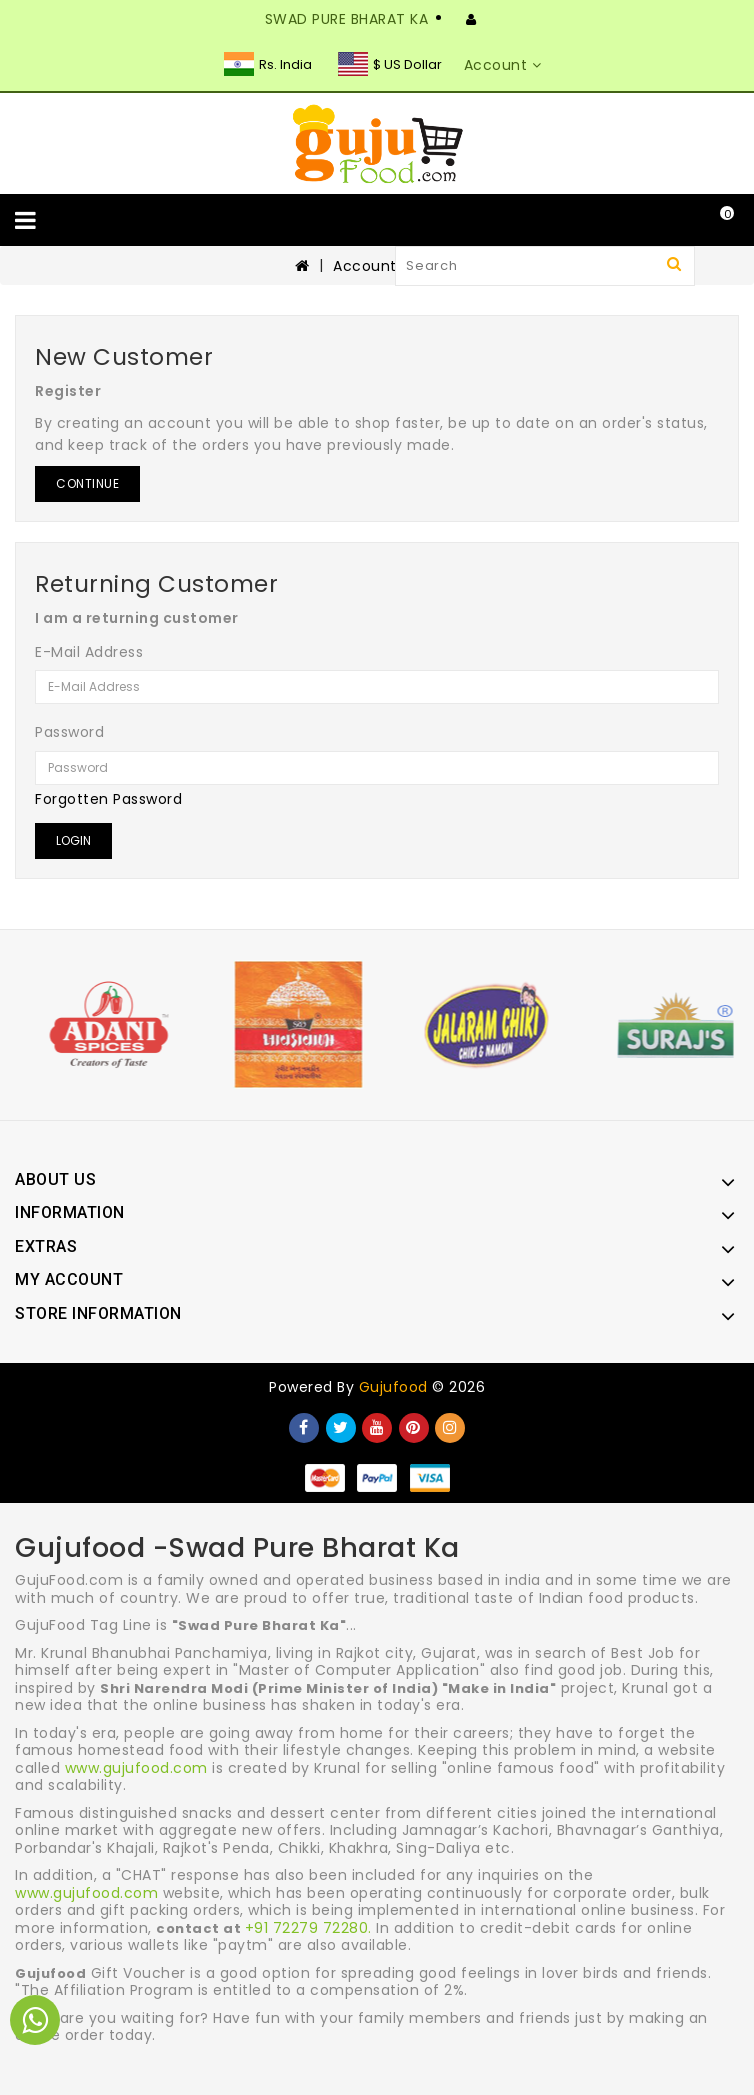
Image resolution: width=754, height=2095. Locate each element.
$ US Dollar (390, 64)
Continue (87, 483)
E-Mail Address (89, 652)
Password (69, 732)
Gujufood (393, 1387)
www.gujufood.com (136, 1768)
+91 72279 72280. (308, 1928)
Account (365, 266)
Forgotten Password (108, 799)
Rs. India (268, 64)
